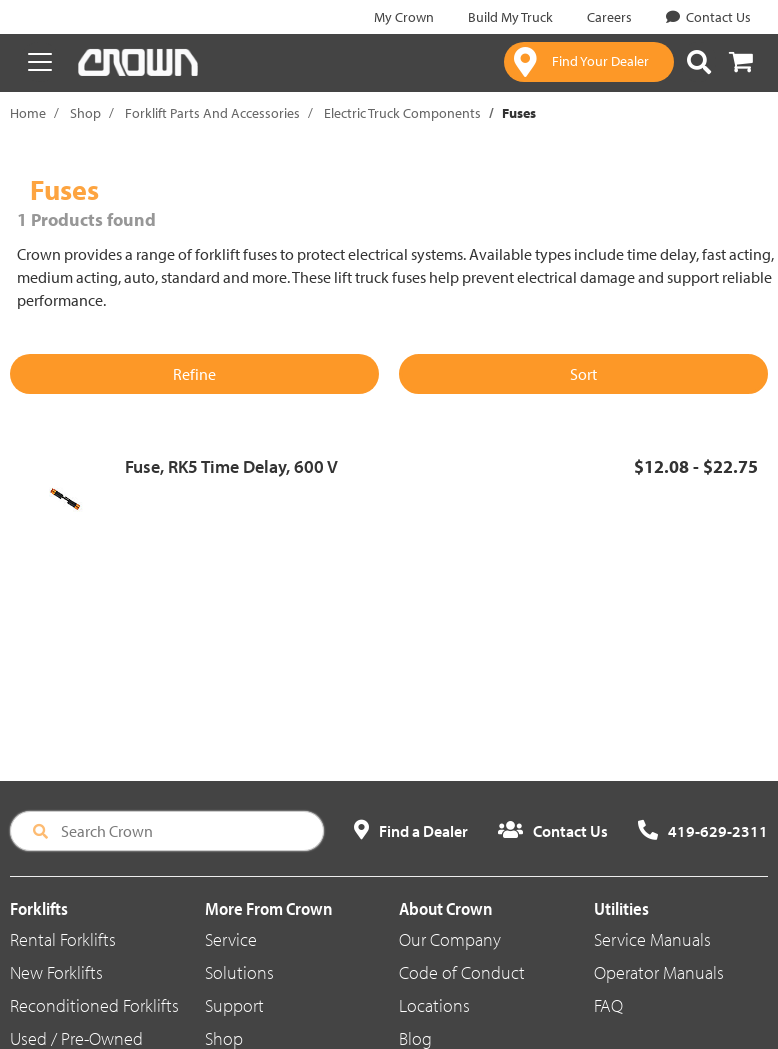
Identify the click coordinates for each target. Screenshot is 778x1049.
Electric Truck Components (402, 113)
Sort (583, 374)
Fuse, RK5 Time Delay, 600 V (231, 466)
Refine (194, 374)
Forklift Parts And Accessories (212, 113)
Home (28, 113)
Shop (85, 113)
